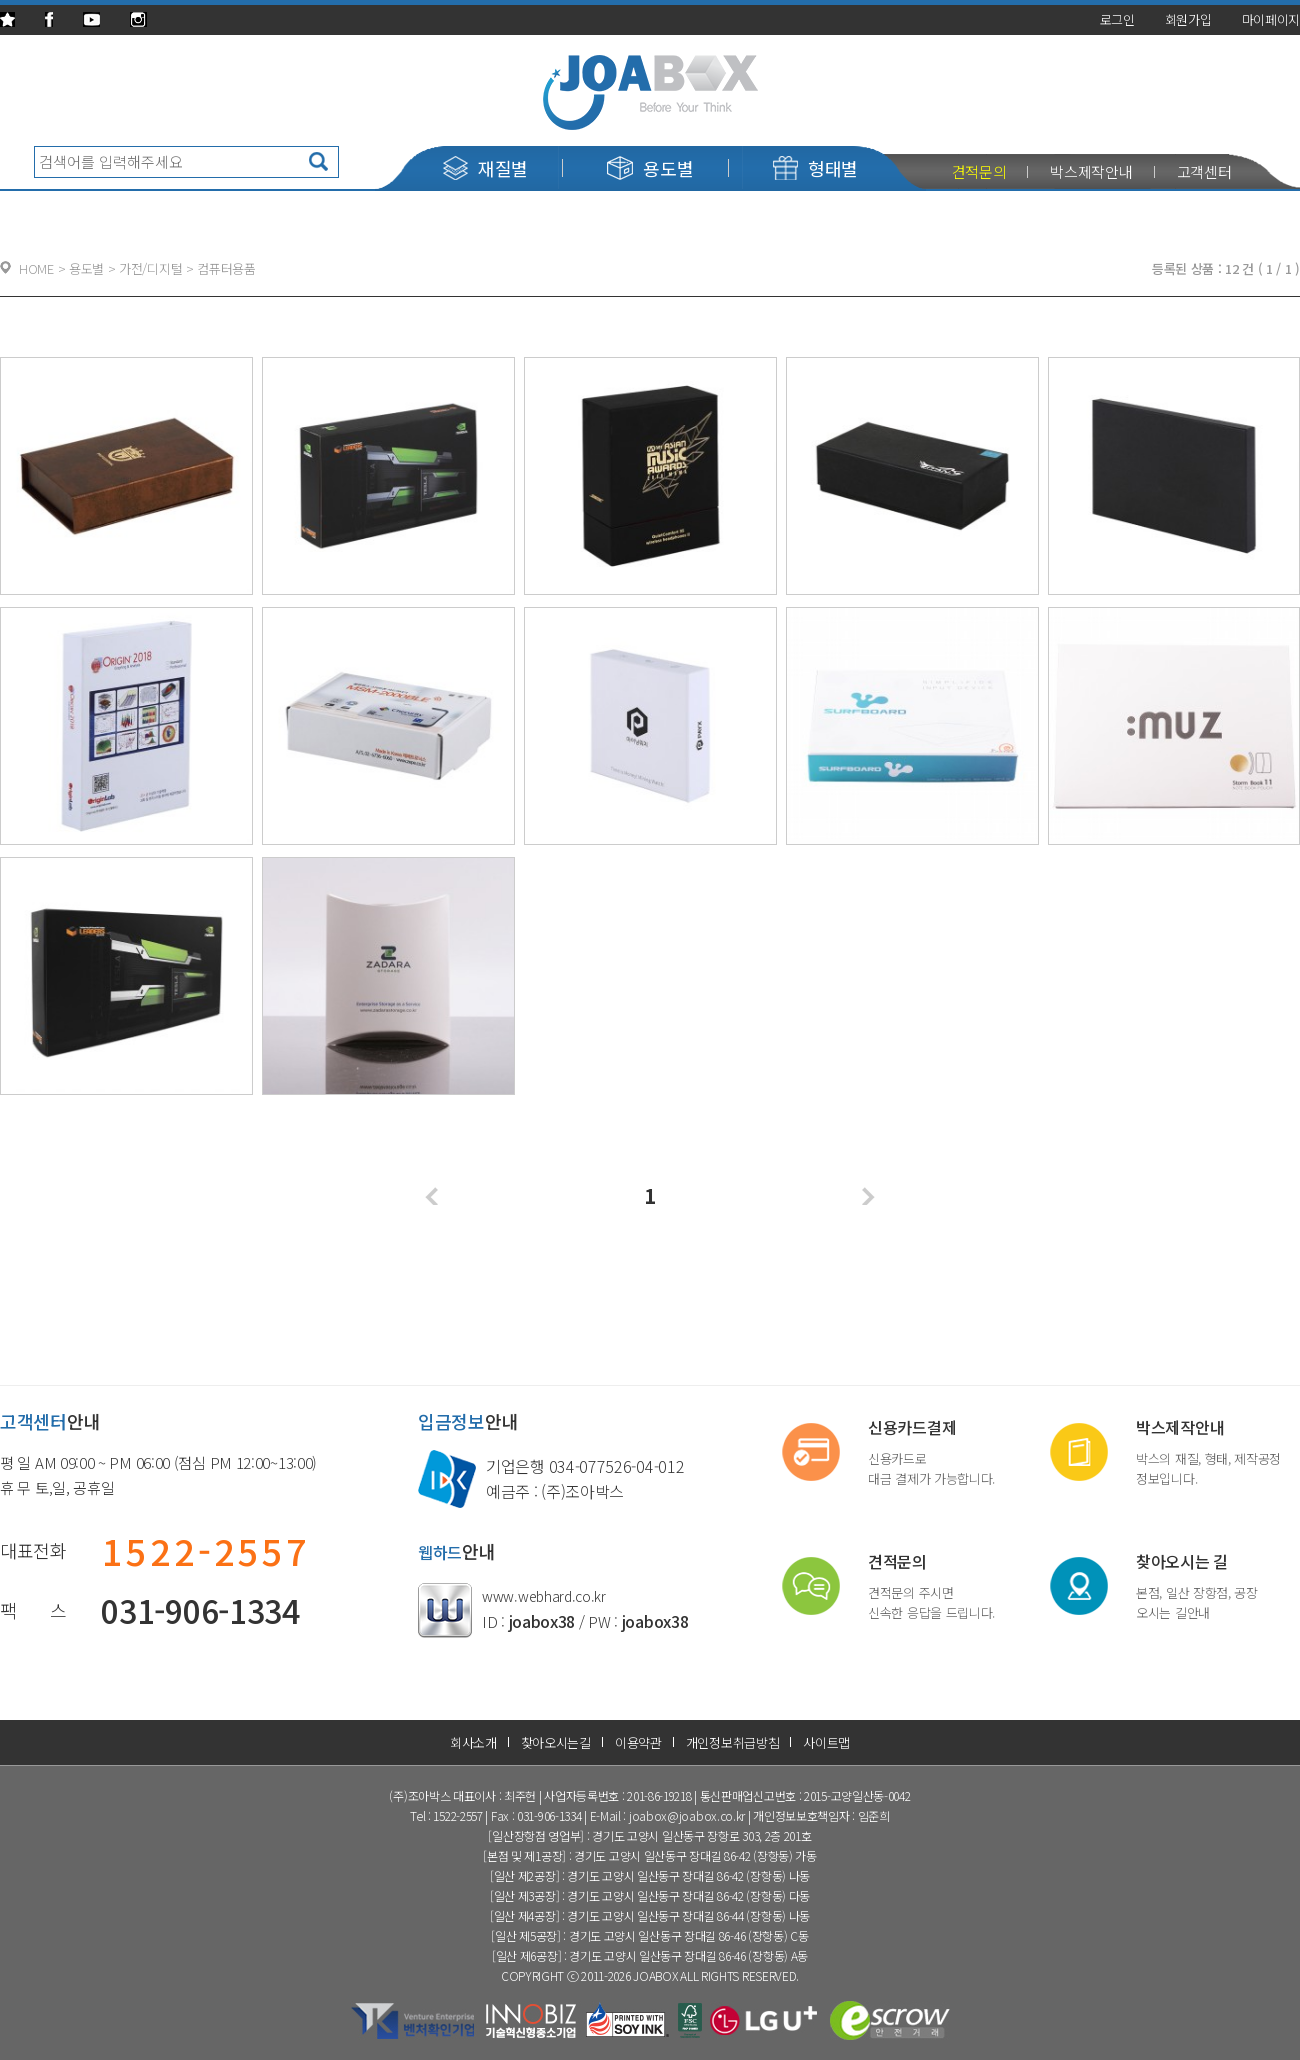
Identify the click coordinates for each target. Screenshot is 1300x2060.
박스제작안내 (1091, 171)
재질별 (485, 168)
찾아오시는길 (556, 1742)
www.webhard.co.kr (544, 1596)
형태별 (815, 168)
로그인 (1117, 19)
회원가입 (1188, 19)
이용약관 (638, 1742)
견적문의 (979, 171)
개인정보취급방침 (733, 1742)
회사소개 (473, 1742)
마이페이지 (1271, 19)
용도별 (650, 168)
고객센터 (1204, 171)
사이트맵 (826, 1742)
